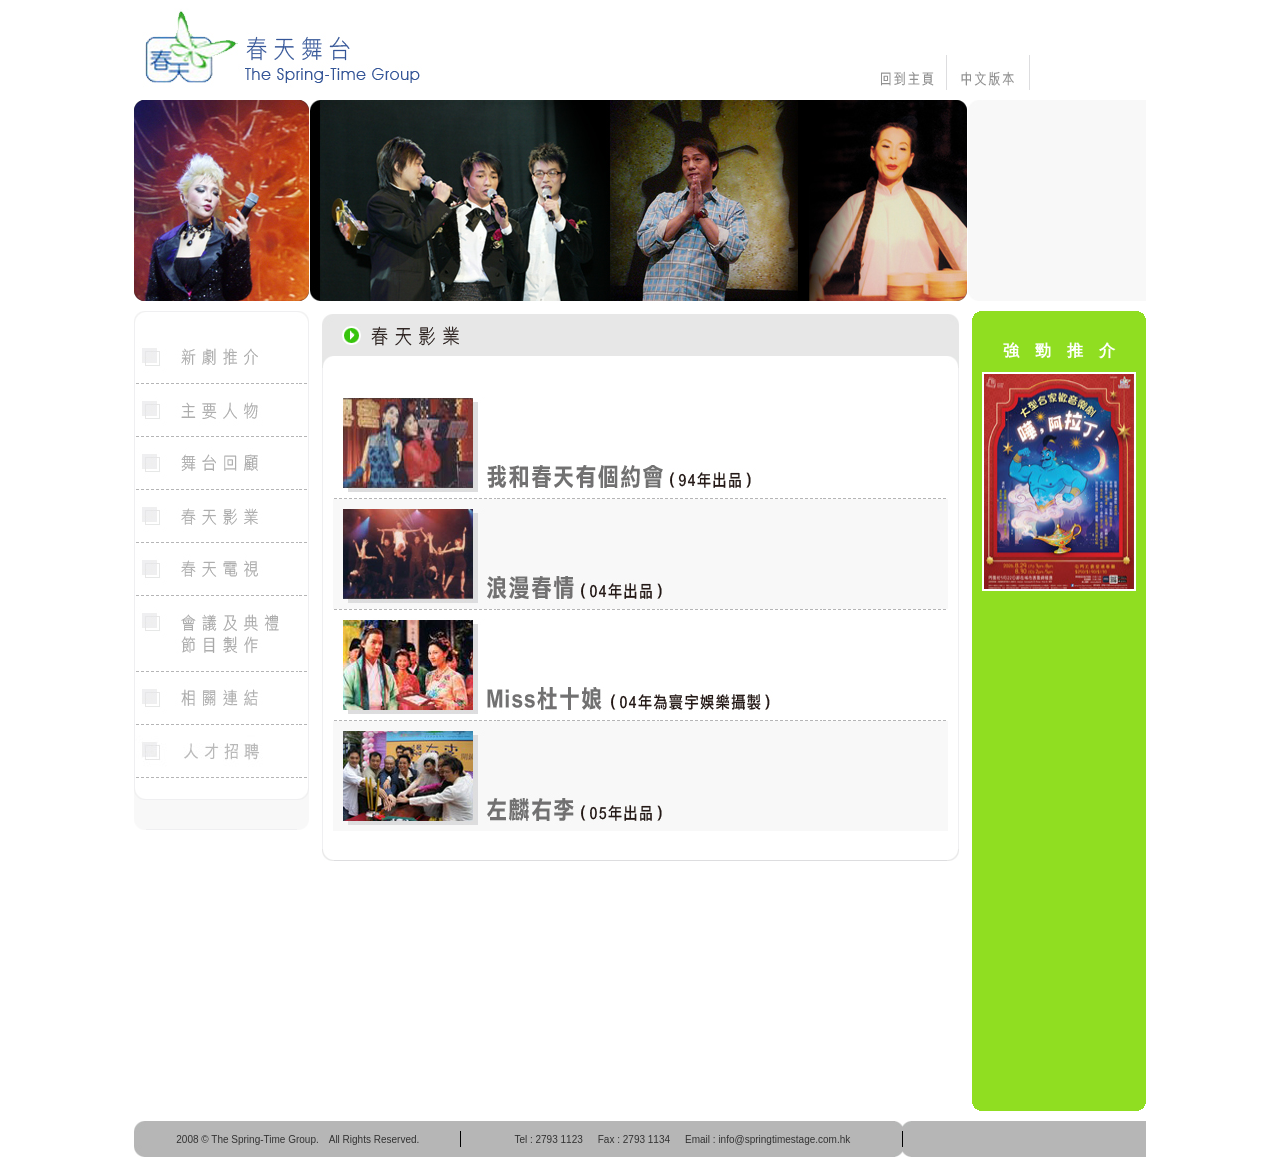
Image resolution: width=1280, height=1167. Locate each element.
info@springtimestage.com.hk (784, 1139)
